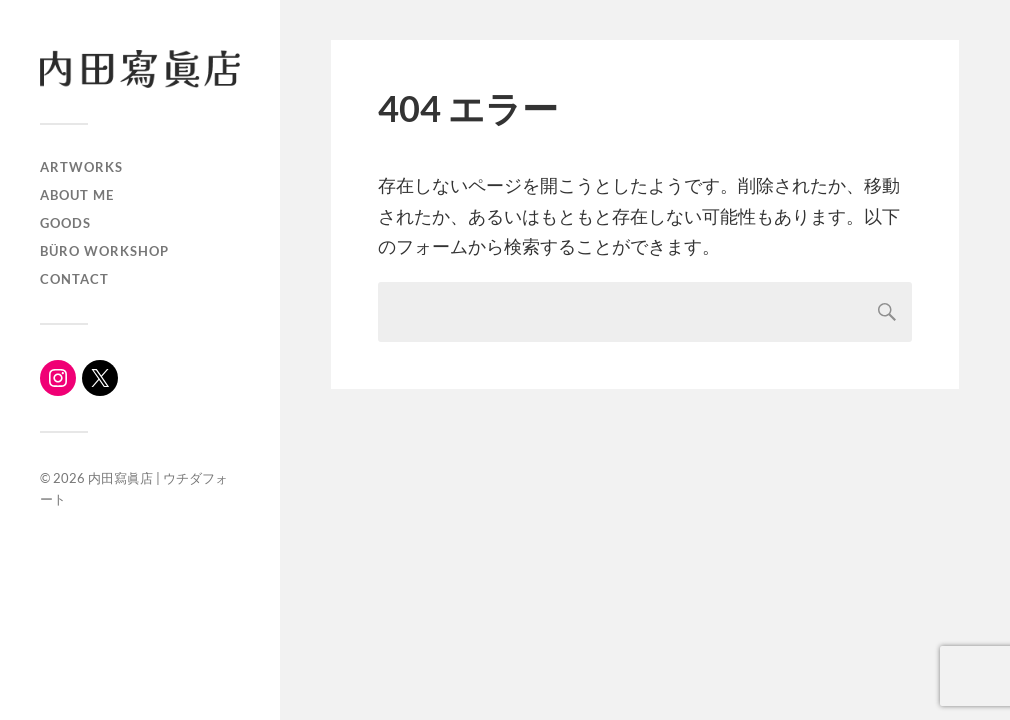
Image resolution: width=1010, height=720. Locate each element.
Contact (74, 279)
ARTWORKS (81, 167)
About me (77, 195)
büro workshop (104, 251)
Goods (65, 223)
